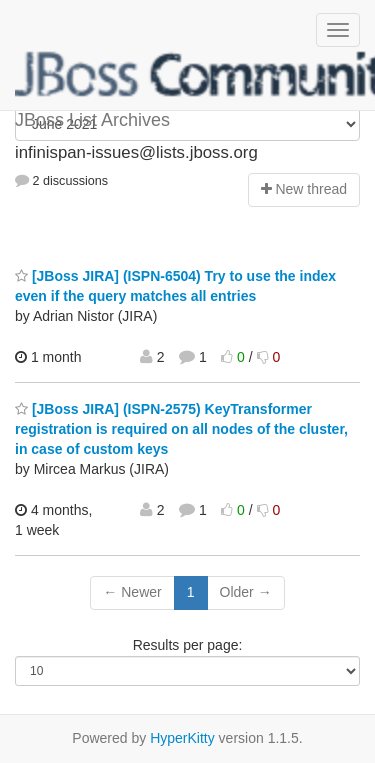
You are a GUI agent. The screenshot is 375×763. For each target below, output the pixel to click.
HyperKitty (182, 738)
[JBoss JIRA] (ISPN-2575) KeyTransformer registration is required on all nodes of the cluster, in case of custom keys (181, 429)
